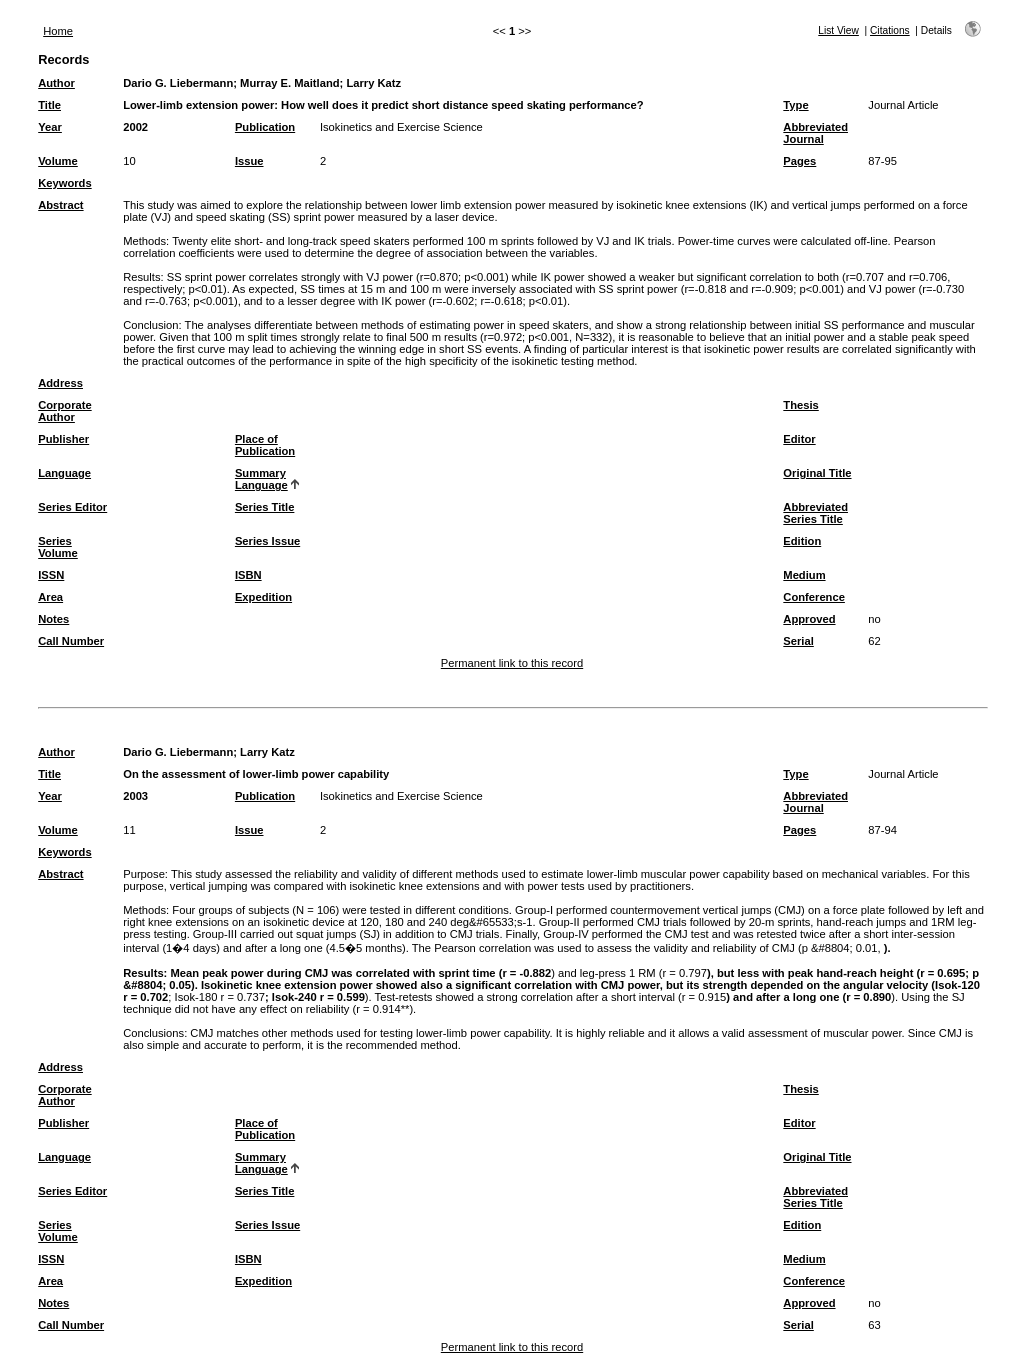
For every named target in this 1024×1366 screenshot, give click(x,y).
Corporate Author (64, 411)
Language (64, 473)
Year (50, 127)
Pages (799, 161)
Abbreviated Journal (815, 133)
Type (795, 105)
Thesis (800, 405)
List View (838, 30)
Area (50, 597)
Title (49, 105)
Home (58, 31)
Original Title (817, 473)
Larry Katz (373, 83)
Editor (799, 439)
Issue (249, 161)
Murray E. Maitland (289, 83)
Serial (798, 641)
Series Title (265, 507)
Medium (804, 575)
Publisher (63, 439)
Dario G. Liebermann (178, 83)
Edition (802, 541)
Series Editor (72, 507)
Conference (814, 597)
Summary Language (261, 479)
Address (60, 383)
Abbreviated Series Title (815, 513)
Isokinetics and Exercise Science (401, 127)
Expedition (263, 597)
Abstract (60, 205)
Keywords (64, 183)
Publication (265, 127)
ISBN (248, 575)
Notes (53, 619)
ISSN (51, 575)
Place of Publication (265, 445)
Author (56, 83)
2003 (135, 796)
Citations (890, 30)
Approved (809, 619)
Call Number (71, 641)
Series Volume (58, 547)
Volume (58, 161)
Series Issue (267, 541)
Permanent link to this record (512, 663)
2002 (135, 127)
